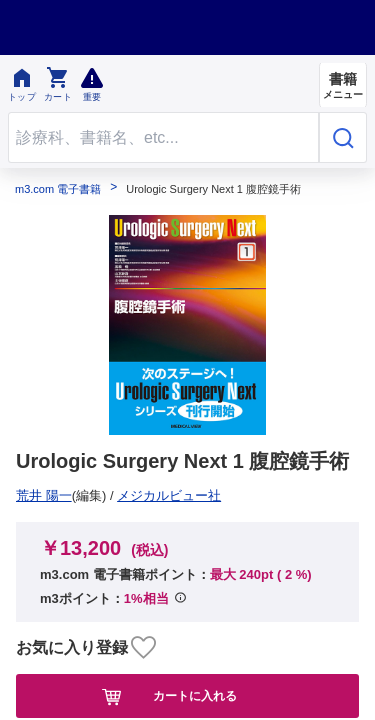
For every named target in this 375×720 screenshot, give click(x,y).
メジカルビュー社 (75, 495)
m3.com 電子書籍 (58, 189)
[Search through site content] (163, 137)
